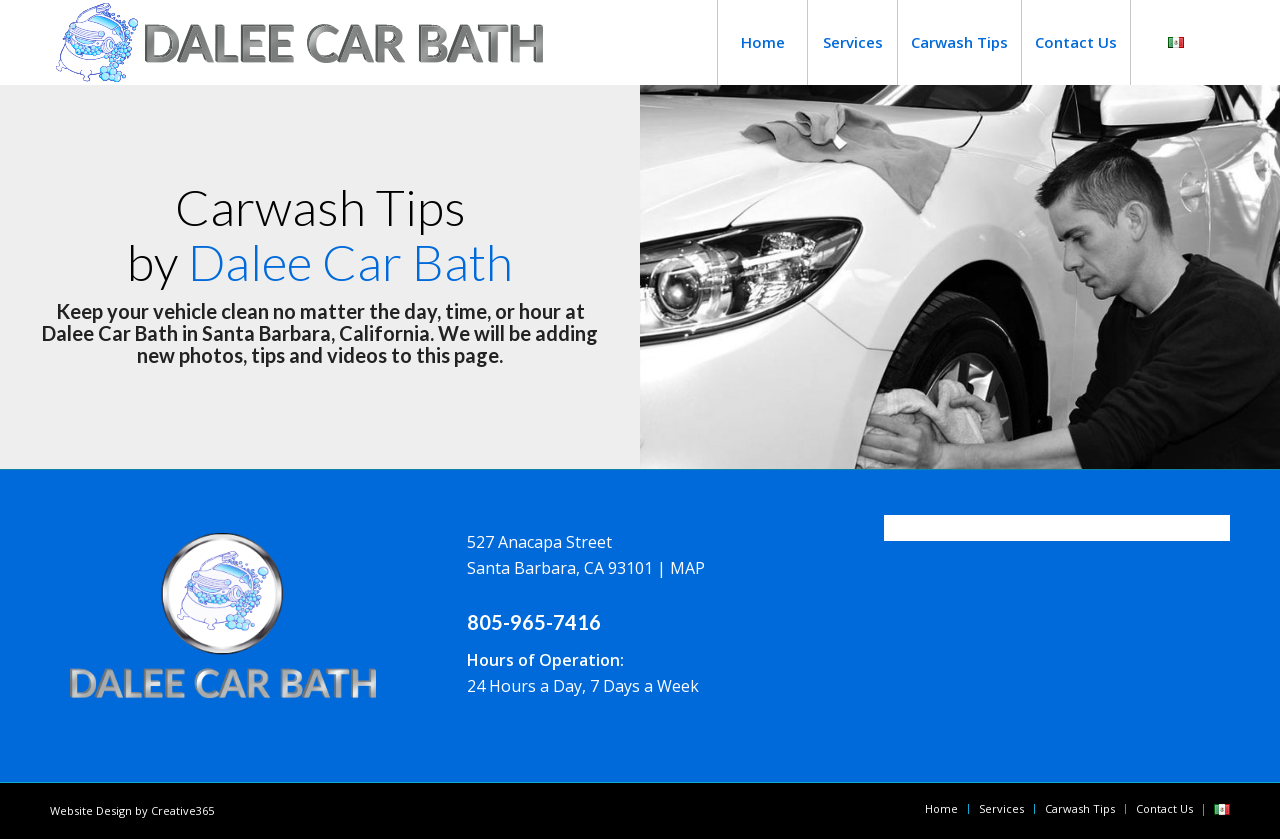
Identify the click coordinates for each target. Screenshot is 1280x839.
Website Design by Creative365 (132, 810)
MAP (687, 568)
